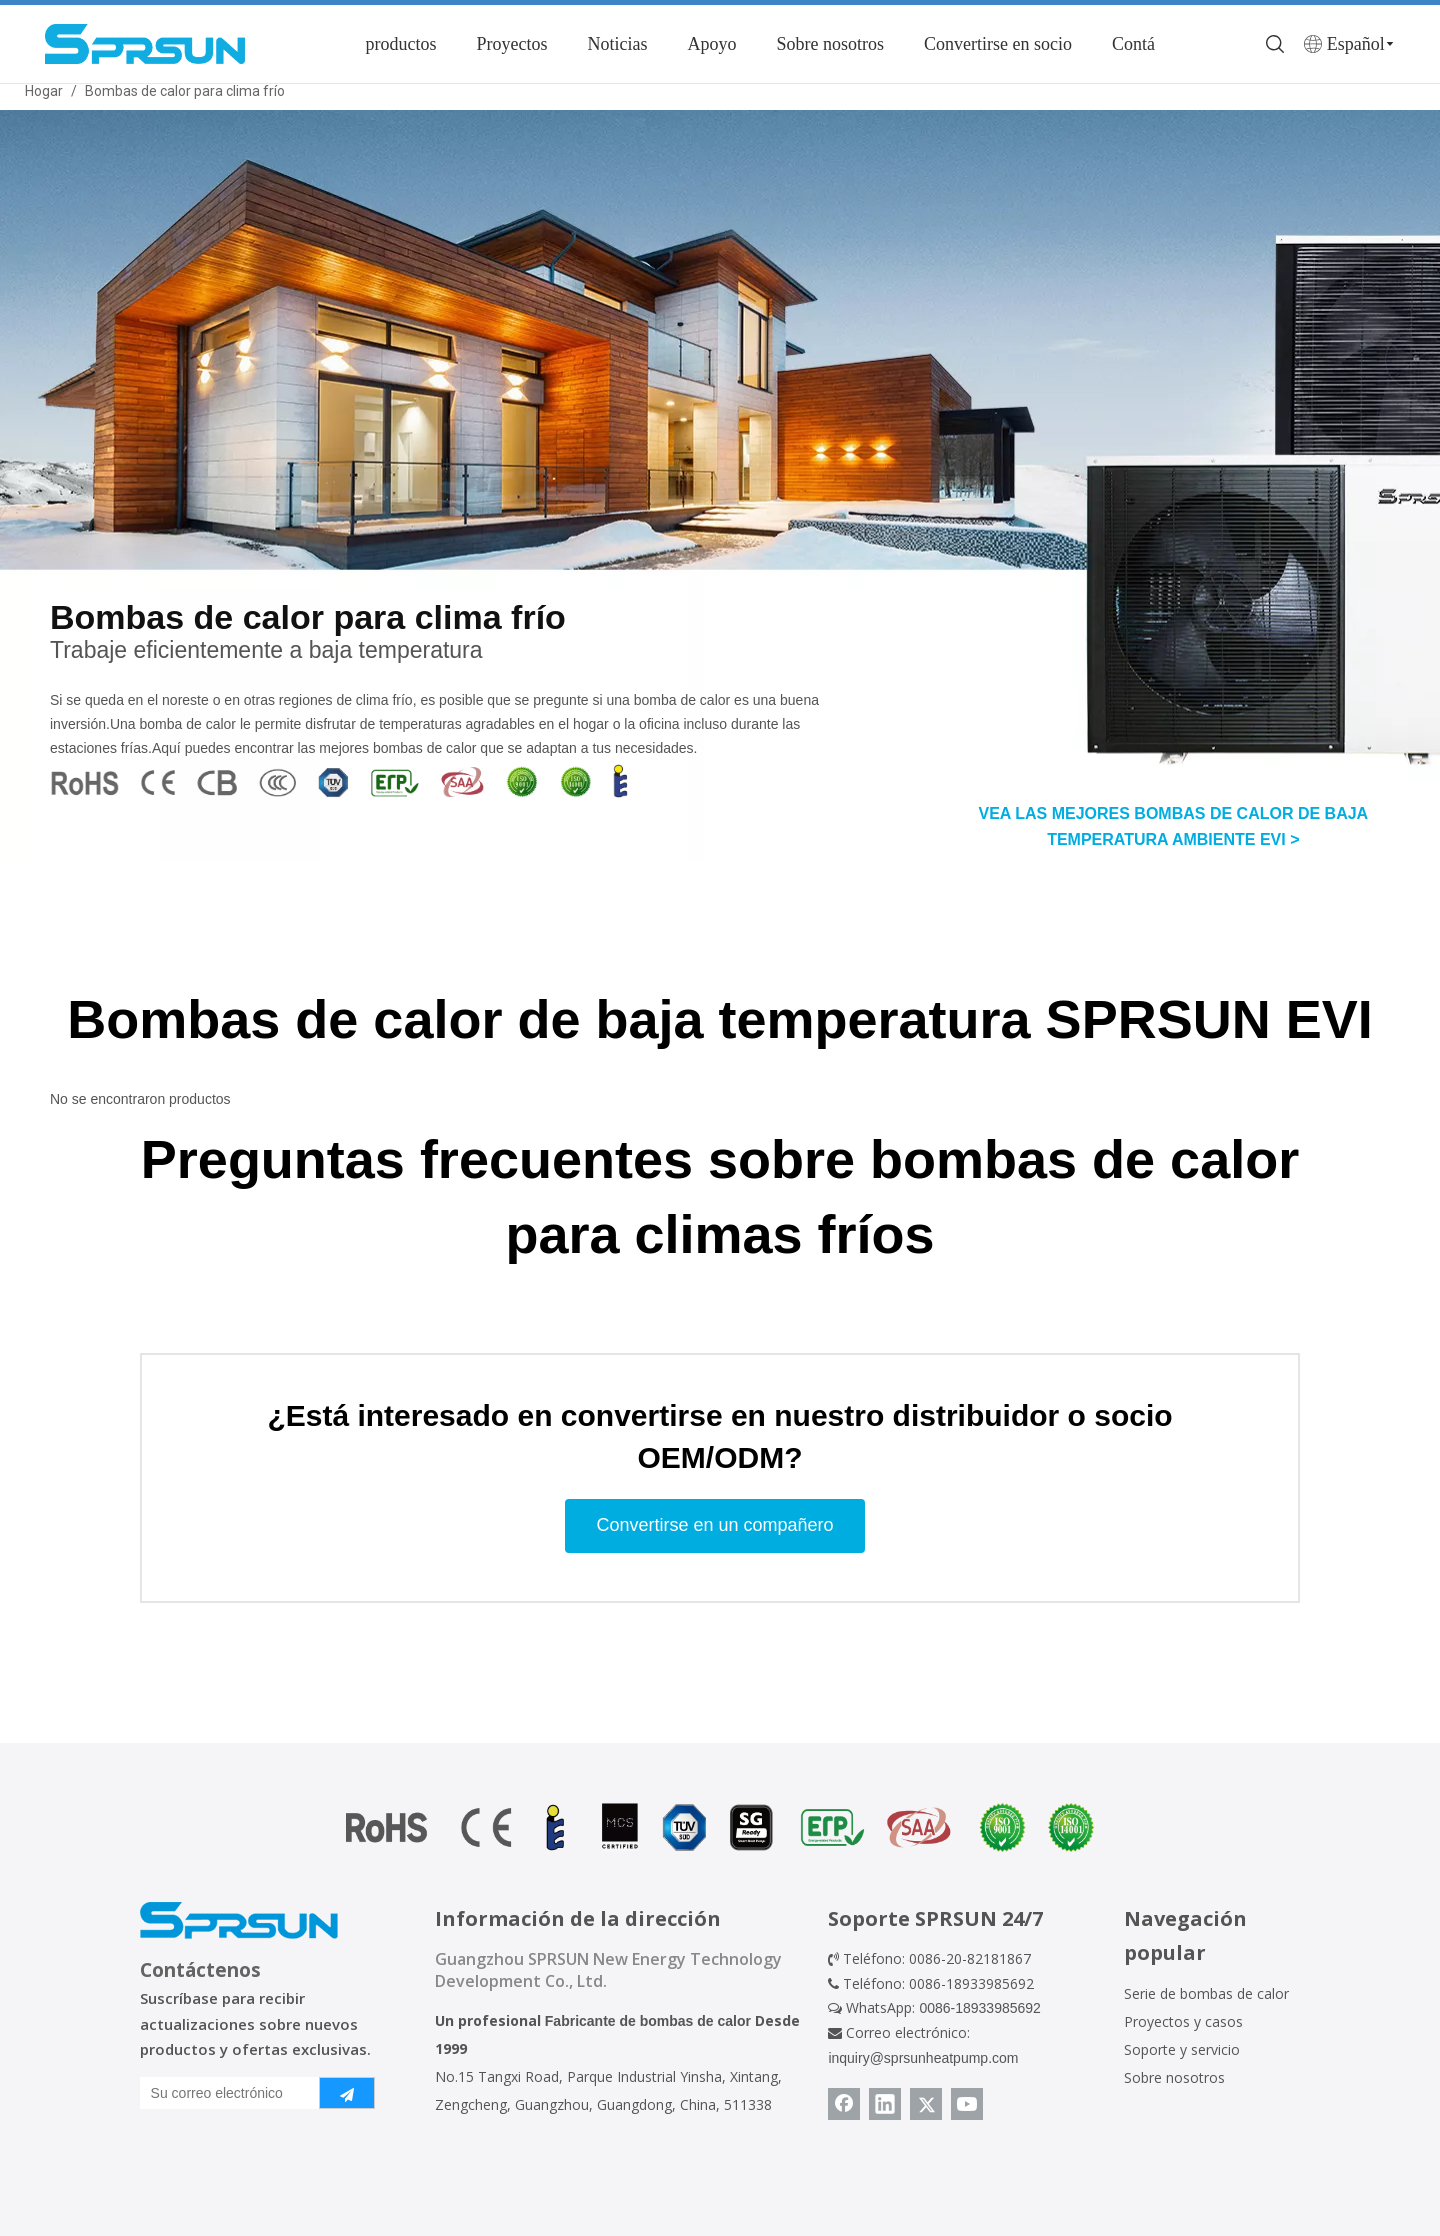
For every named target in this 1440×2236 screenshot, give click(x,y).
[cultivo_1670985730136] (341, 781)
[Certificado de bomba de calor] (720, 1827)
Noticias (617, 44)
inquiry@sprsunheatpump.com (923, 2058)
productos (400, 44)
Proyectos (511, 44)
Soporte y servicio (1182, 2049)
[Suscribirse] (347, 2093)
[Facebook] (844, 2104)
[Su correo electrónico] (225, 2093)
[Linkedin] (885, 2104)
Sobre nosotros (830, 44)
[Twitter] (926, 2104)
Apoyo (711, 44)
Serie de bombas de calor (1206, 1993)
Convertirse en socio (998, 44)
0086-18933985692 (979, 2008)
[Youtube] (967, 2104)
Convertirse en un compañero (714, 1525)
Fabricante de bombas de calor (648, 2021)
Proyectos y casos (1183, 2021)
